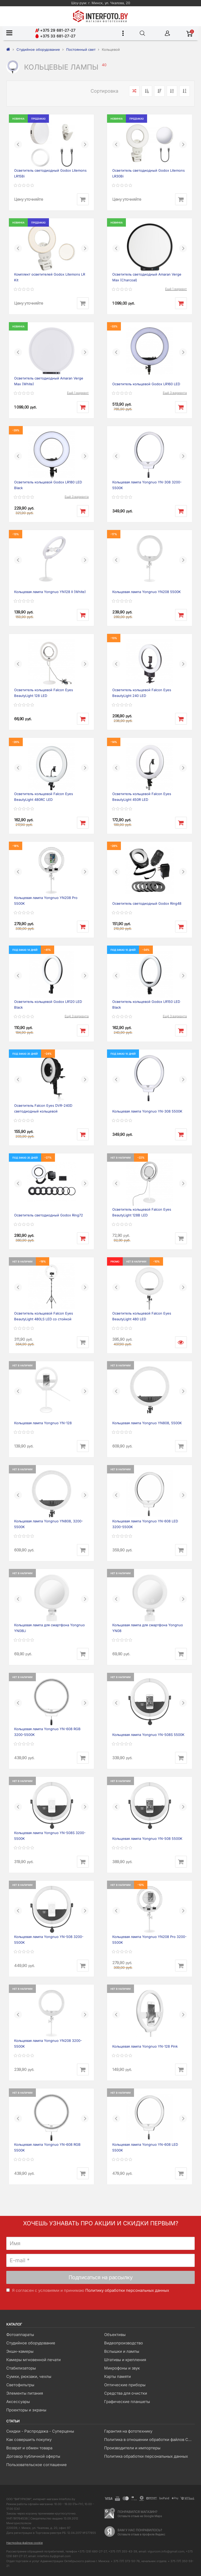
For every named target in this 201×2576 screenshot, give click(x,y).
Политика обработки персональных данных (146, 2456)
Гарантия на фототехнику (128, 2431)
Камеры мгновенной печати (33, 2359)
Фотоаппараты (20, 2334)
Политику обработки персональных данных (127, 2290)
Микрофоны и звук (122, 2368)
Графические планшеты (127, 2401)
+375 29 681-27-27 (55, 30)
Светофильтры (20, 2384)
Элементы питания (24, 2393)
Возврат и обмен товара (29, 2447)
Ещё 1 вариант (176, 289)
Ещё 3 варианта (175, 393)
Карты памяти (117, 2376)
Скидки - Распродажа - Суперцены (40, 2431)
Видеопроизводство (123, 2342)
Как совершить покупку (29, 2439)
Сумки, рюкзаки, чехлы (28, 2376)
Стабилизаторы (21, 2368)
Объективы (115, 2334)
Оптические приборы (125, 2384)
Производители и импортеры (132, 2447)
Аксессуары (18, 2401)
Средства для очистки (125, 2393)
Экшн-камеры (20, 2351)
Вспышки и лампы (121, 2351)
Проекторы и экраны (26, 2409)
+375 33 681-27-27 (55, 36)
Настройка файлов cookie (24, 2543)
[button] (18, 144)
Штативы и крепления (125, 2359)
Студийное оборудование (30, 2342)
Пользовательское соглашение (36, 2464)
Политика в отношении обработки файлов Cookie (149, 2439)
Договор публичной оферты (33, 2456)
